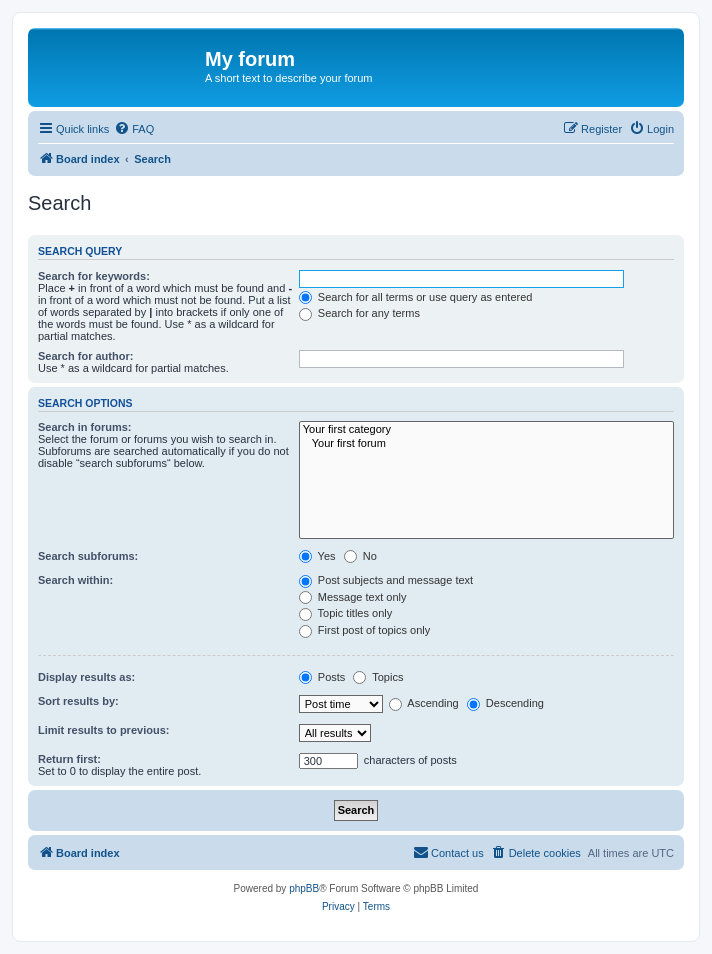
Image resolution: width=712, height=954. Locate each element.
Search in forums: (85, 427)
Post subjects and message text (386, 580)
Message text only (353, 597)
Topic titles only (345, 613)
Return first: (69, 759)
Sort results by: (78, 701)
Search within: (75, 580)
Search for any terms (359, 313)
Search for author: (85, 356)
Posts (322, 677)
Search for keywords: (94, 276)
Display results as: (86, 677)
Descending (505, 703)
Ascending (424, 703)
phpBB (304, 888)
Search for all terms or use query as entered (416, 297)
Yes (317, 556)
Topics (378, 677)
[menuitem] (134, 129)
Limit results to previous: (103, 730)
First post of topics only (365, 630)
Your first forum (486, 444)
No (360, 556)
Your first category (486, 430)
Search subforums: (88, 556)
